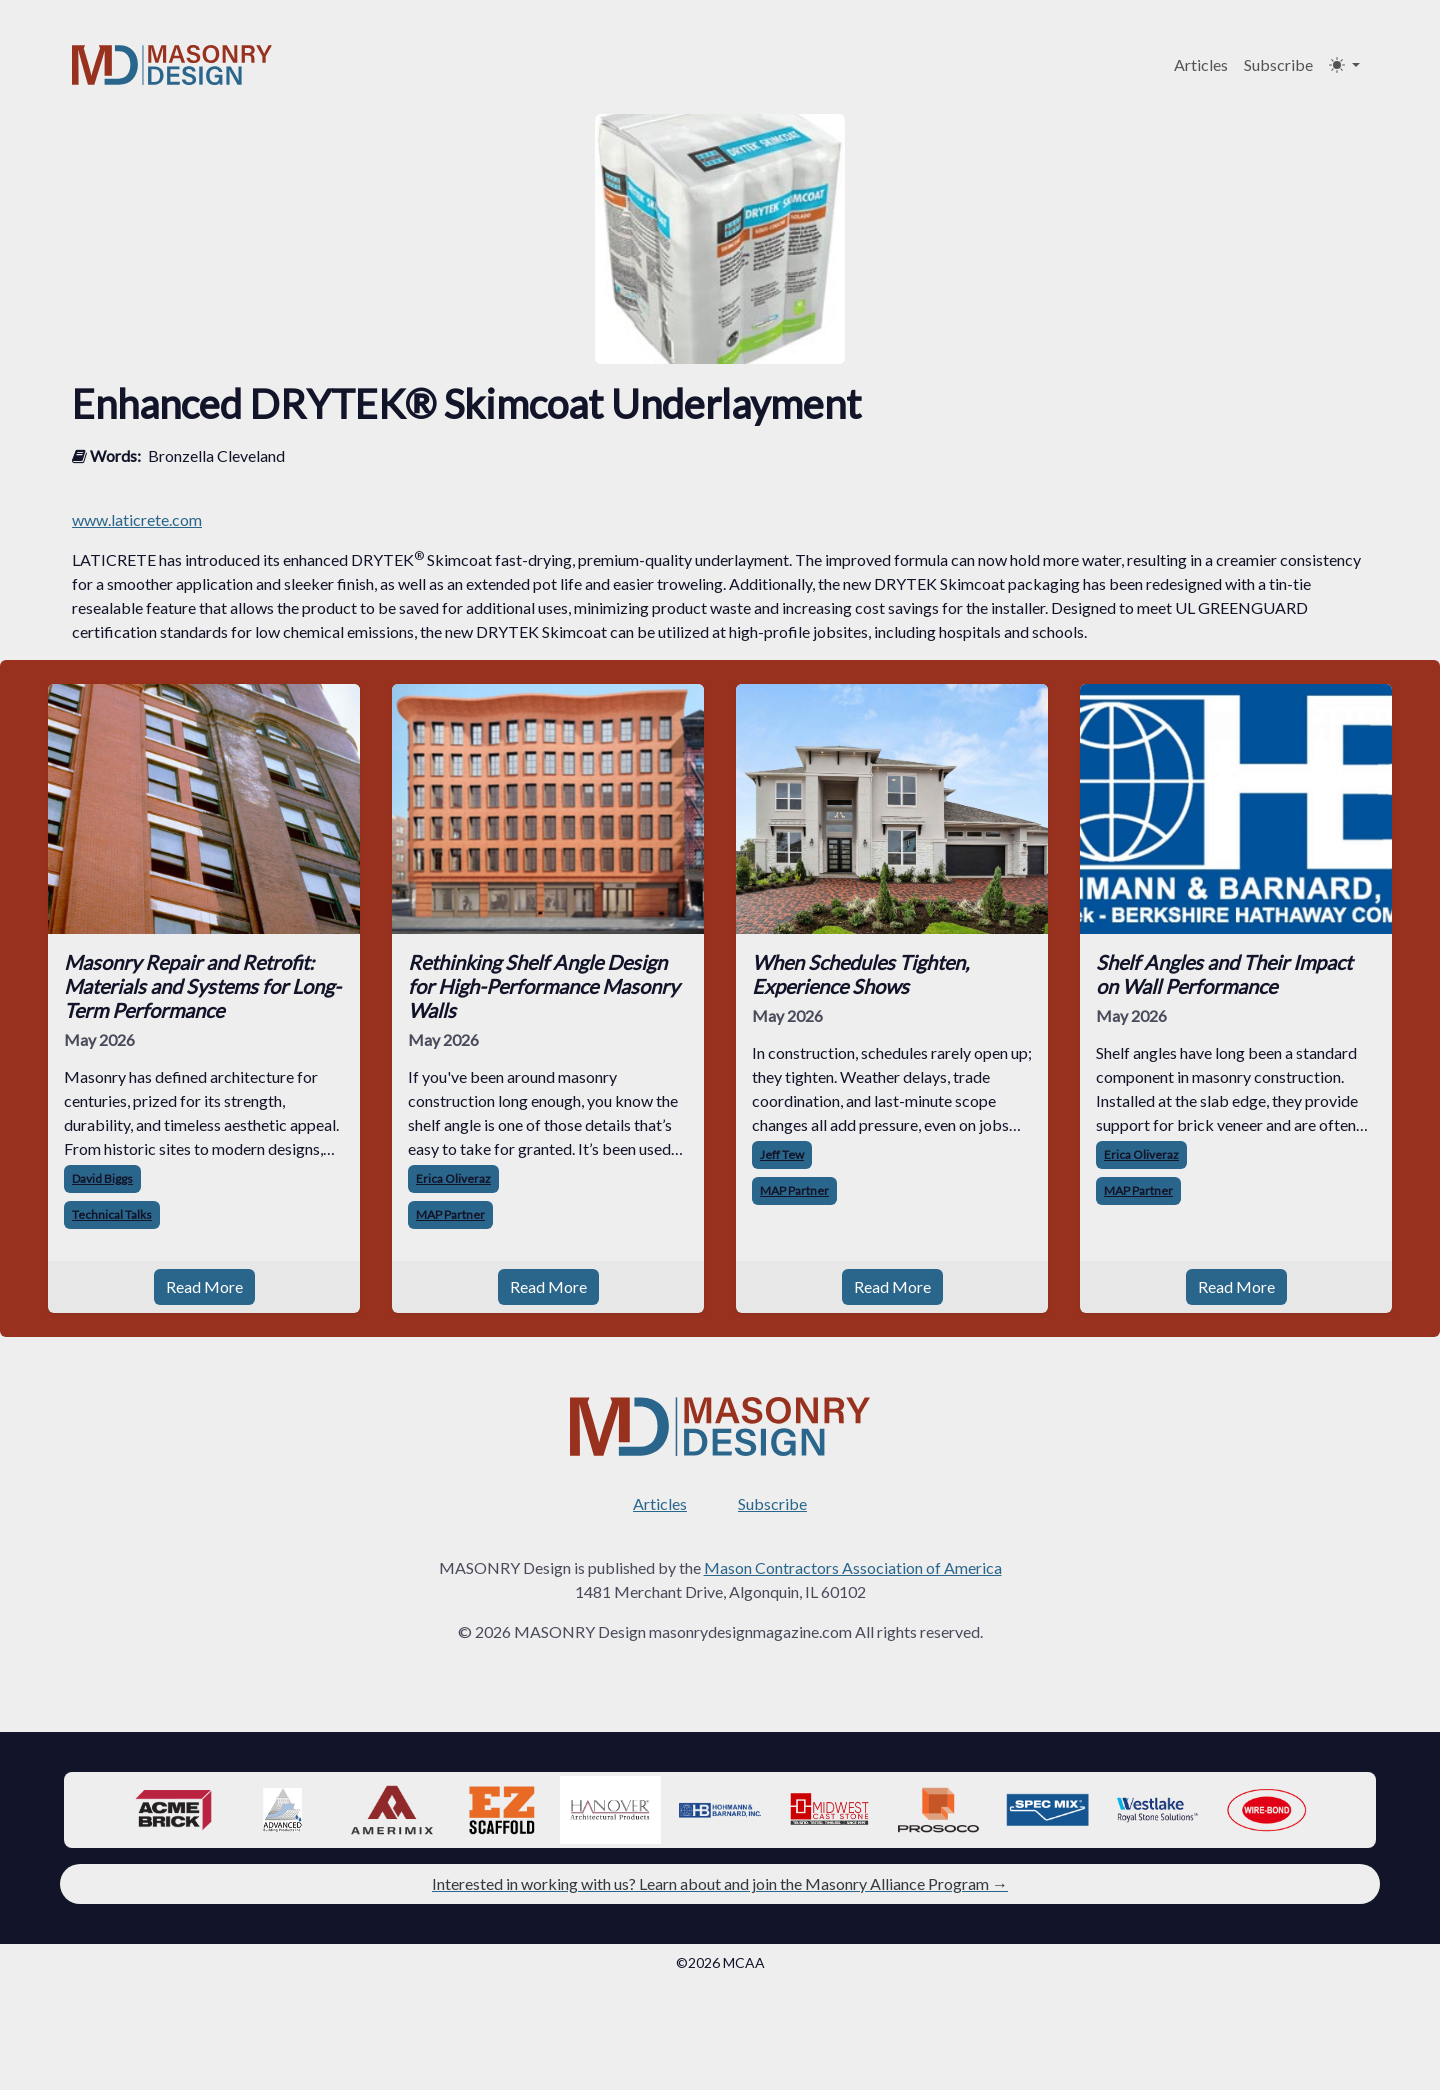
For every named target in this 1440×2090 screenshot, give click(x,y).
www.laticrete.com (137, 519)
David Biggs (102, 1178)
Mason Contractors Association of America (853, 1567)
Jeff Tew (782, 1154)
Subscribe (1278, 64)
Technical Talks (112, 1214)
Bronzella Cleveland (216, 455)
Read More (204, 1286)
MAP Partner (450, 1214)
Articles (1201, 64)
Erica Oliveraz (453, 1178)
